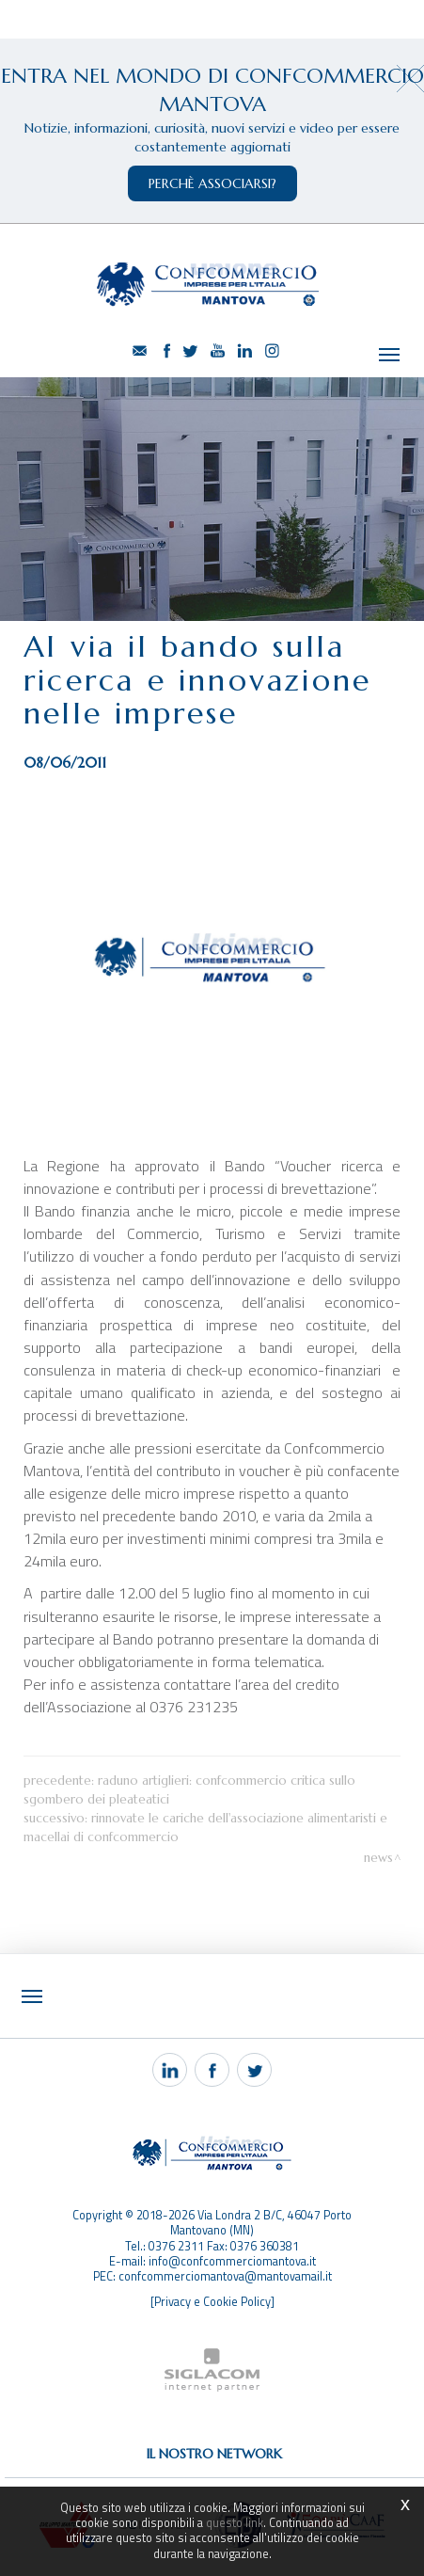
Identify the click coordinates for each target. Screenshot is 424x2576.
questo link (234, 2523)
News (378, 1858)
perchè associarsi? (212, 183)
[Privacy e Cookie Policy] (212, 2302)
